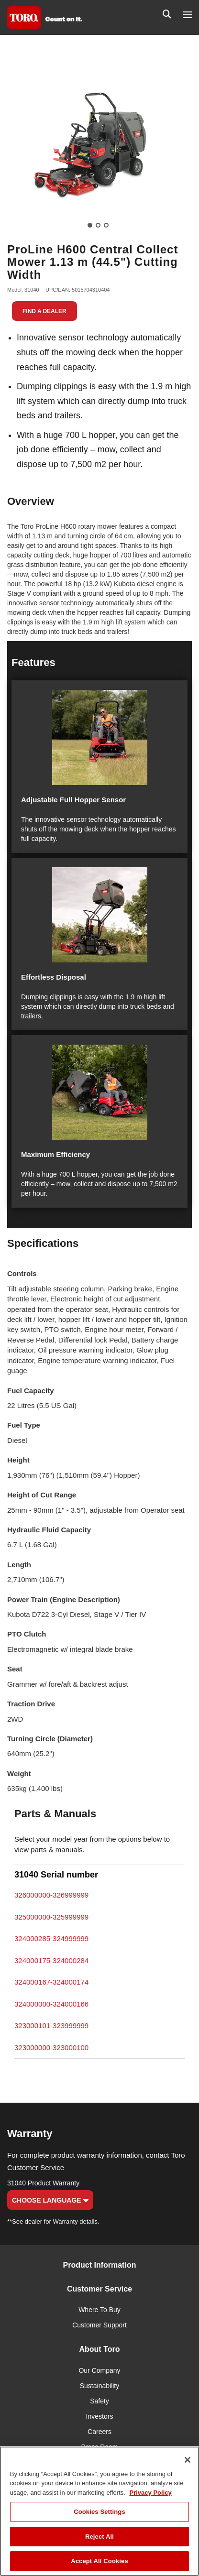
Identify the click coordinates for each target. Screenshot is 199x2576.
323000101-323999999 (51, 2025)
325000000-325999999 (51, 1917)
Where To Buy (99, 2310)
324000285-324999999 (51, 1938)
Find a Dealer (44, 311)
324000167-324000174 (51, 1982)
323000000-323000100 (51, 2047)
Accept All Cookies (99, 2561)
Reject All (99, 2536)
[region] (99, 2511)
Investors (99, 2416)
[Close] (187, 2459)
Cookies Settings (99, 2511)
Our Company (99, 2370)
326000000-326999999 (51, 1895)
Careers (99, 2431)
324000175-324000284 (51, 1960)
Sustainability (100, 2386)
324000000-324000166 (51, 2004)
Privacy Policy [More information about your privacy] (151, 2492)
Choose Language (50, 2200)
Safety (99, 2401)
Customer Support (99, 2325)
